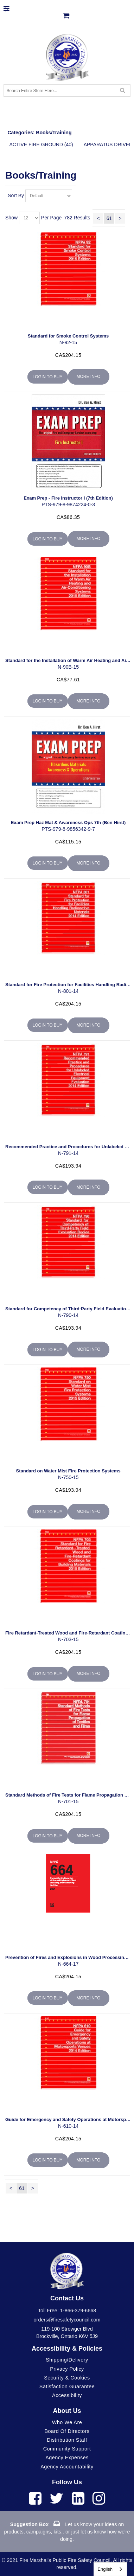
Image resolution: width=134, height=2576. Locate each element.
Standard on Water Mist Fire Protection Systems (68, 1470)
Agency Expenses (67, 2457)
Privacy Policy (67, 2369)
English (105, 2569)
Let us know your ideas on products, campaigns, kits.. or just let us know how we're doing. (67, 2532)
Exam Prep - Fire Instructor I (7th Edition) (68, 498)
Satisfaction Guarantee (67, 2386)
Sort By (16, 195)
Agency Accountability (67, 2466)
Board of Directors (66, 2431)
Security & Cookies (67, 2378)
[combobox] (110, 2569)
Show (11, 217)
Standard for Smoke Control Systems (68, 336)
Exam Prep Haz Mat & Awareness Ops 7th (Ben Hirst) (68, 822)
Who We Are (67, 2422)
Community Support (67, 2449)
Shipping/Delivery (67, 2360)
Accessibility (67, 2395)
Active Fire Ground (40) (41, 144)
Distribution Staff (67, 2440)
